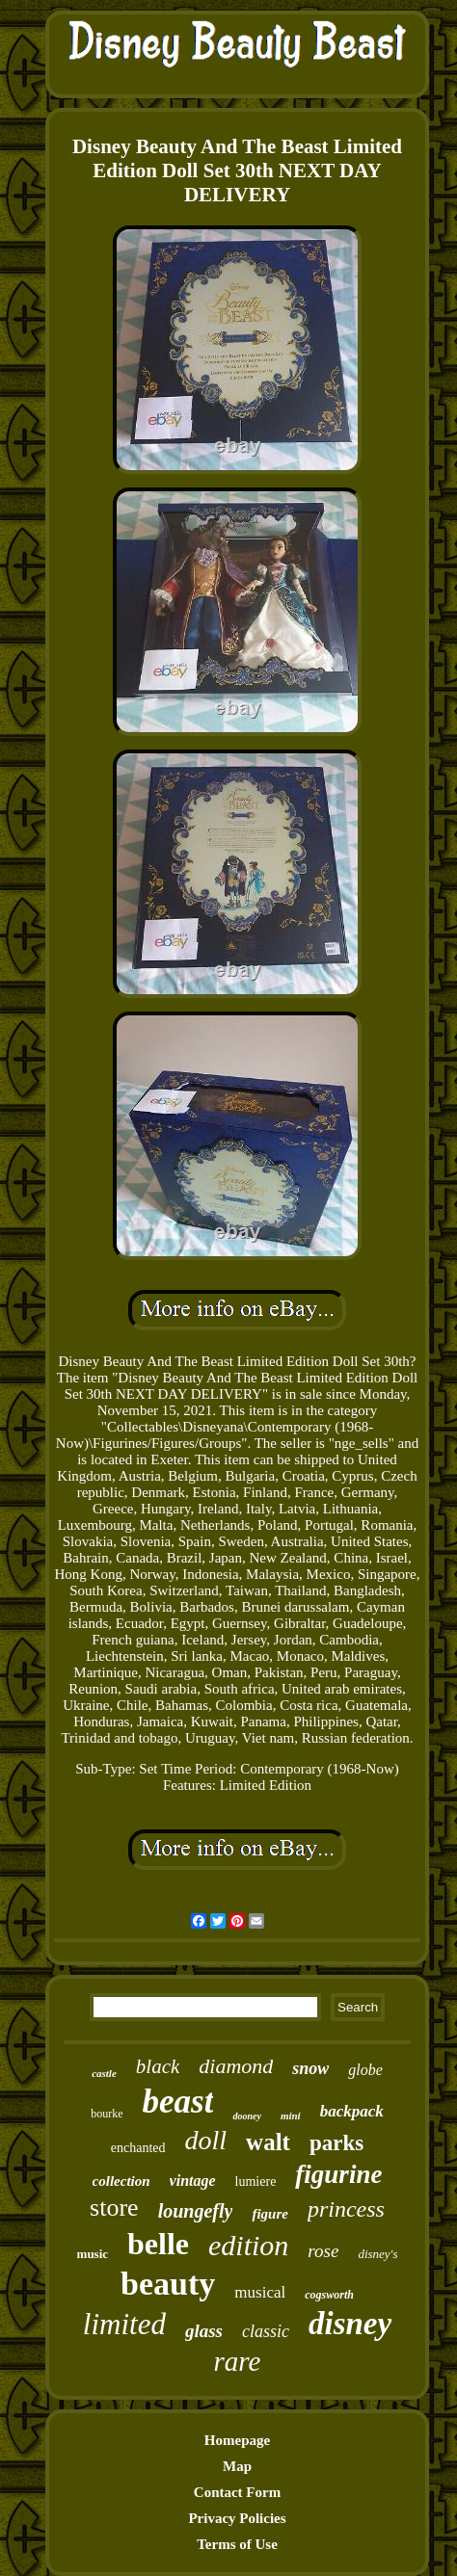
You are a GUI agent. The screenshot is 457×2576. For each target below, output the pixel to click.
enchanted (138, 2148)
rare (237, 2361)
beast (178, 2101)
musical (259, 2292)
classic (265, 2331)
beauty (168, 2283)
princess (346, 2208)
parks (336, 2143)
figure (270, 2213)
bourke (106, 2113)
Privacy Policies (236, 2518)
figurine (338, 2174)
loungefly (195, 2210)
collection (121, 2181)
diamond (236, 2066)
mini (291, 2115)
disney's (377, 2254)
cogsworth (329, 2294)
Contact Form (237, 2492)
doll (206, 2140)
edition (248, 2245)
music (93, 2254)
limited (124, 2324)
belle (158, 2243)
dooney (246, 2116)
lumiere (256, 2181)
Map (237, 2466)
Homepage (237, 2440)
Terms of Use (237, 2544)
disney (350, 2323)
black (157, 2066)
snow (310, 2068)
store (114, 2207)
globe (365, 2070)
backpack (352, 2111)
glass (204, 2331)
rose (323, 2251)
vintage (193, 2180)
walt (268, 2142)
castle (104, 2073)
